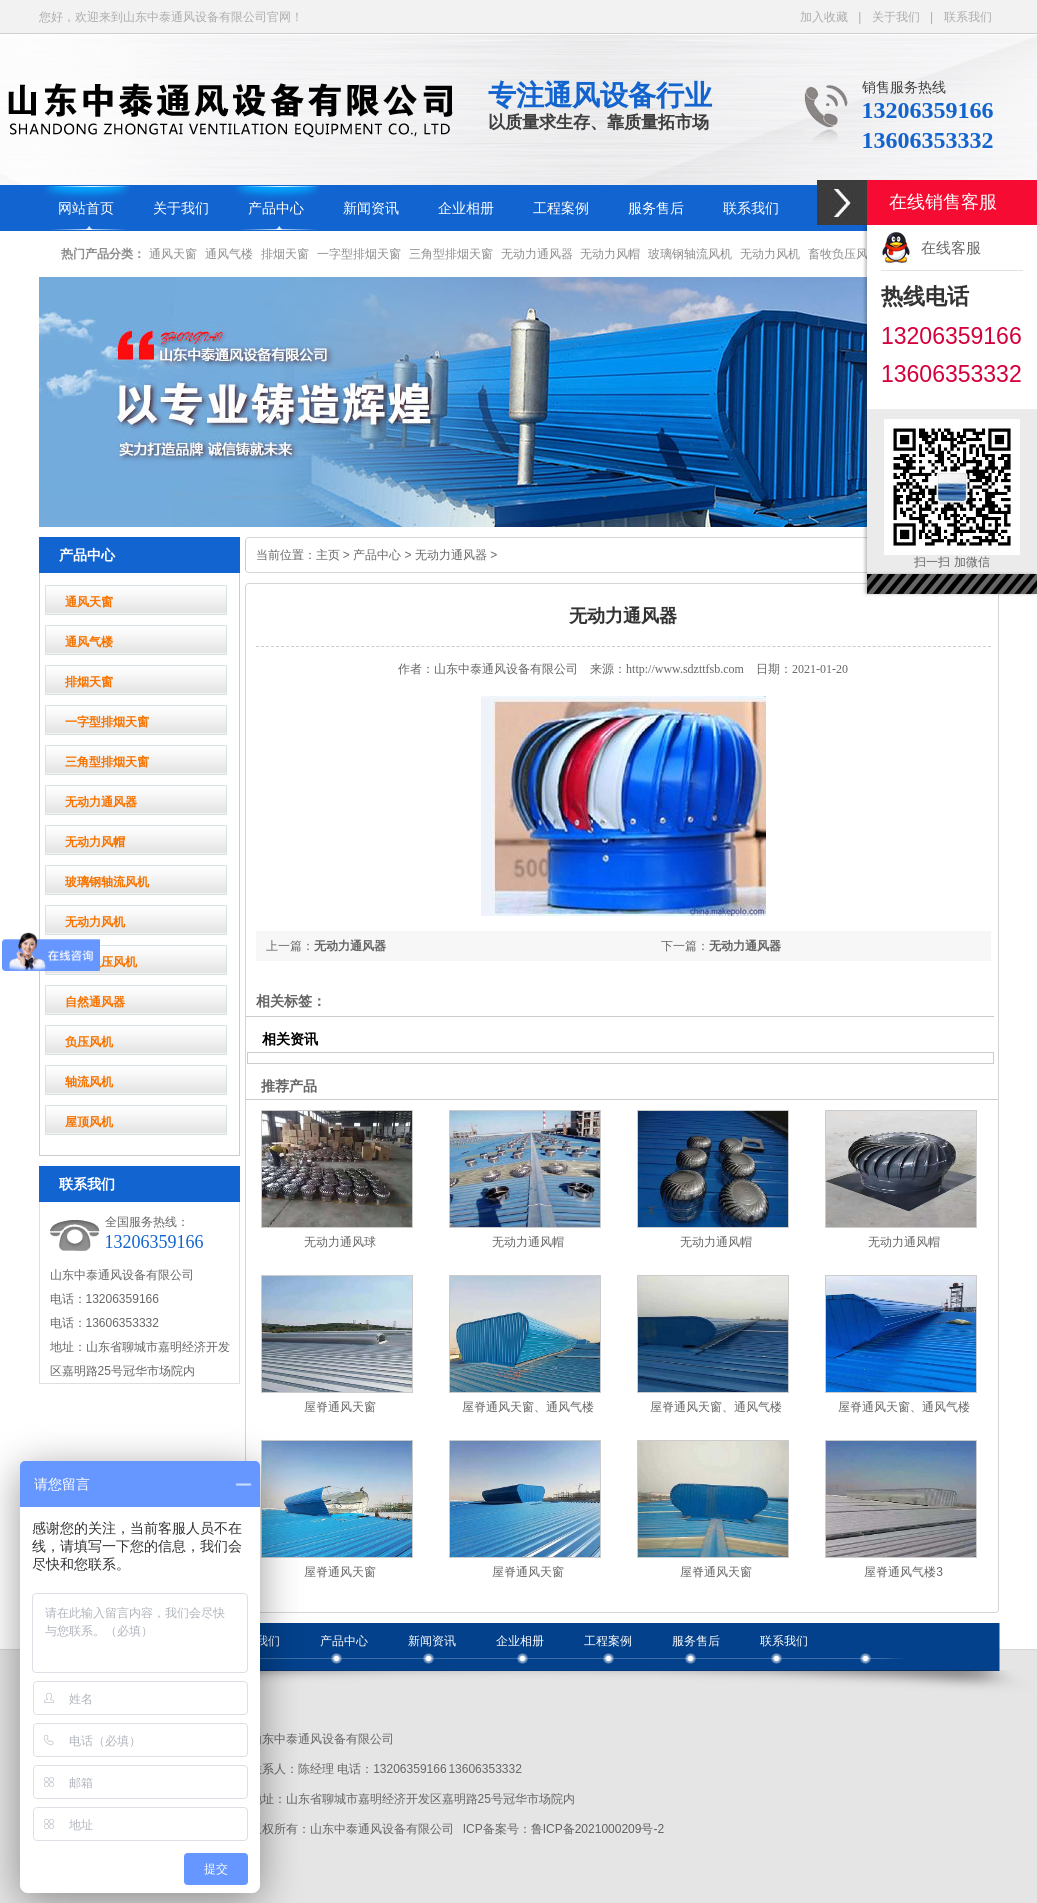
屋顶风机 (89, 1122)
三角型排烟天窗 (451, 254)
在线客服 (951, 247)
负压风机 (89, 1042)
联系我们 (968, 17)
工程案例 (561, 208)
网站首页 (86, 208)
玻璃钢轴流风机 (690, 254)
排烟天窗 (285, 254)
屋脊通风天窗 (340, 1407)
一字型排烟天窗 (359, 254)
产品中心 (276, 208)
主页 (328, 555)
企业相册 (466, 208)
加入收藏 (824, 17)
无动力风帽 (610, 254)
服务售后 (656, 208)
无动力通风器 (537, 254)
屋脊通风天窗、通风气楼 (528, 1407)
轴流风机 (89, 1082)
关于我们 (896, 17)
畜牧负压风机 (844, 254)
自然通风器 (95, 1002)
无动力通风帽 (528, 1242)
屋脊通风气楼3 (903, 1572)
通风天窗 (173, 254)
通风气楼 (229, 254)
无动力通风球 (340, 1242)
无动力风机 (770, 254)
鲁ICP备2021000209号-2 (597, 1829)
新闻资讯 (371, 208)
